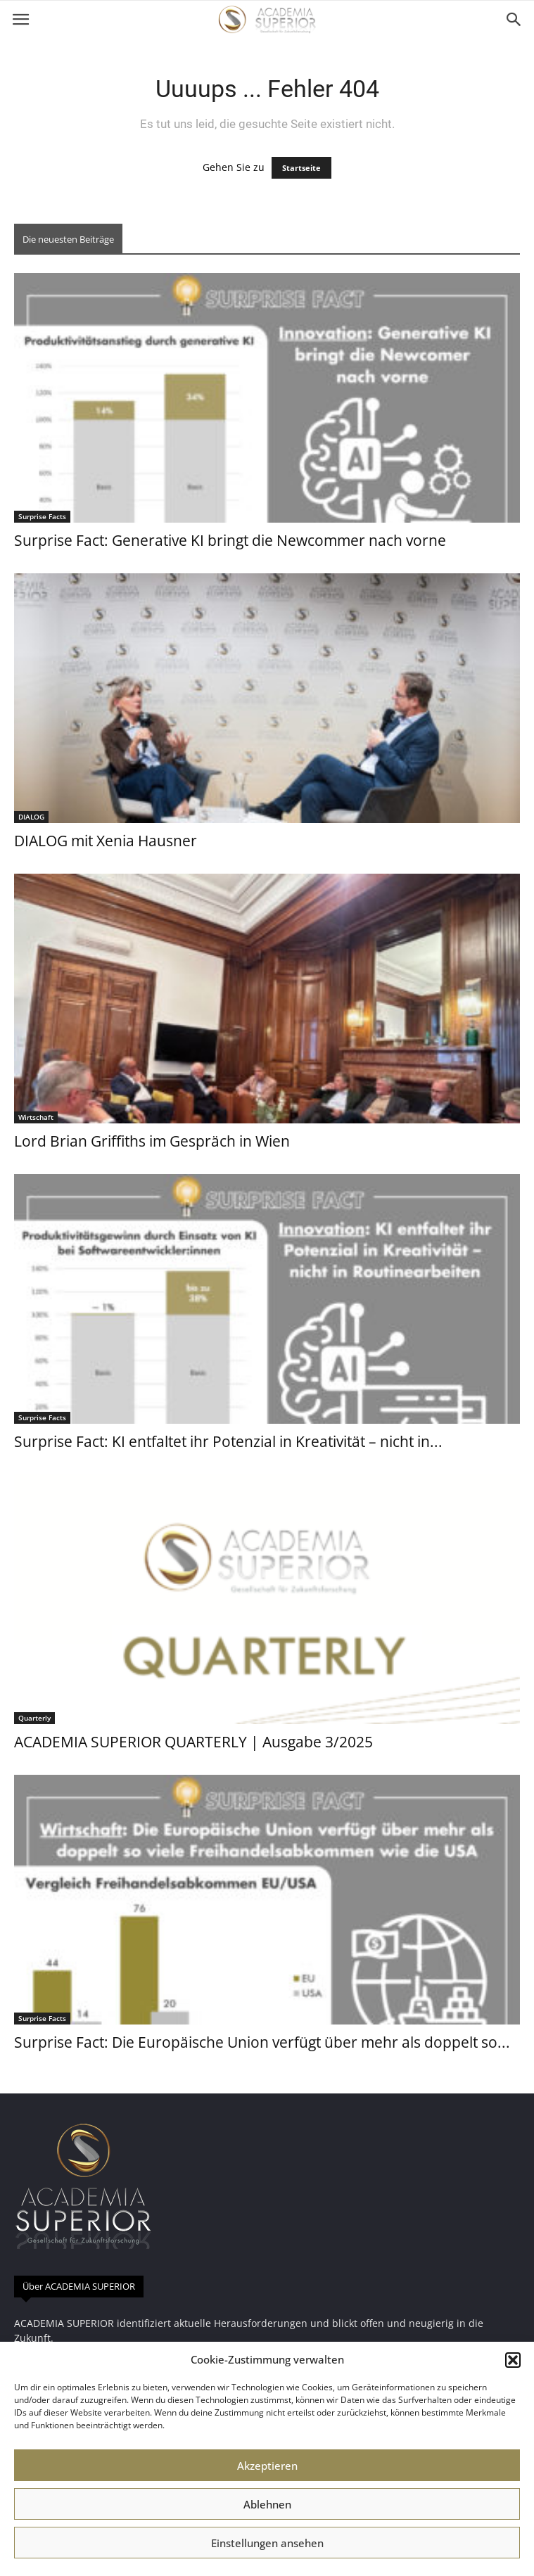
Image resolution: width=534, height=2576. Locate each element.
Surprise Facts (42, 516)
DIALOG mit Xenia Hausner (105, 840)
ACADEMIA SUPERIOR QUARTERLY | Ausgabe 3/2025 (193, 1742)
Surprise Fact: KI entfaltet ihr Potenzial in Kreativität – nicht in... (228, 1441)
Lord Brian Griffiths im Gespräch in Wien (152, 1141)
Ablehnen (267, 2504)
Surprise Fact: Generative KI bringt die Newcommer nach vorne (230, 540)
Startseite (301, 167)
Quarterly (34, 1718)
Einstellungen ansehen (267, 2543)
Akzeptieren (267, 2466)
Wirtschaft (35, 1117)
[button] (513, 2360)
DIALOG (31, 817)
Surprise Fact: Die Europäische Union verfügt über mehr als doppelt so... (262, 2042)
